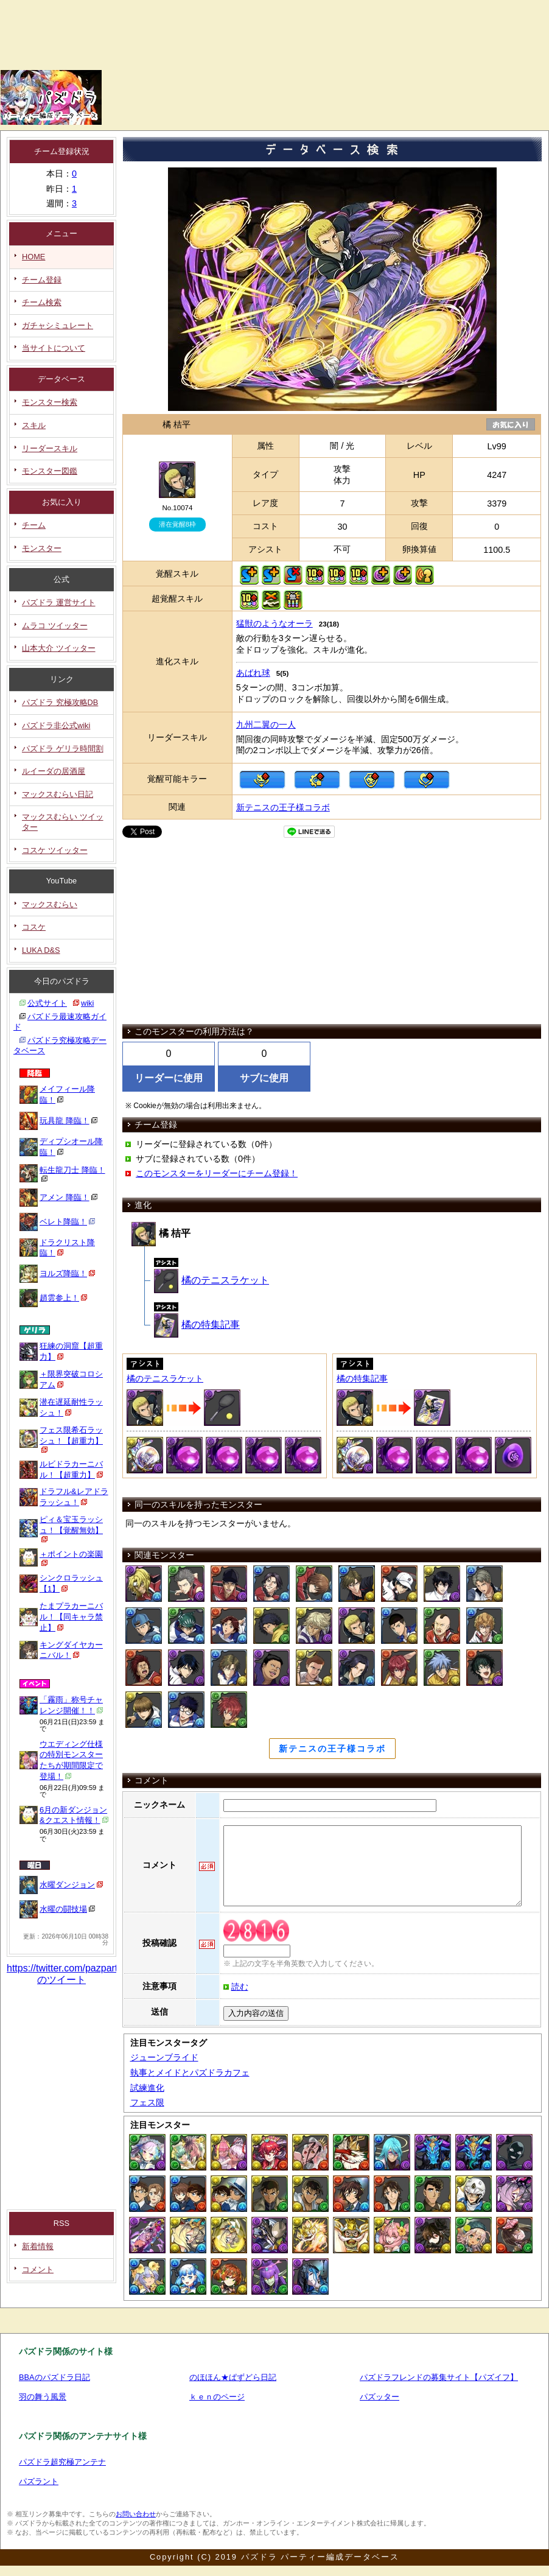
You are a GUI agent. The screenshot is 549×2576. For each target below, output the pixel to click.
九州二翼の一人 (266, 724)
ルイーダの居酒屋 (53, 771)
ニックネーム (159, 1804)
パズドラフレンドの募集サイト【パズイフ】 (439, 2377)
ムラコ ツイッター (55, 625)
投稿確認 (159, 1943)
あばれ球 (253, 673)
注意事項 (159, 1986)
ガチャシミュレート (57, 325)
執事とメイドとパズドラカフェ (190, 2072)
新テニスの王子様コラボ (283, 807)
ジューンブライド (164, 2057)
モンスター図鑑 (49, 471)
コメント (38, 2269)
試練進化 (147, 2088)
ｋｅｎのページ (217, 2396)
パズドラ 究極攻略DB (60, 702)
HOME (33, 256)
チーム (34, 525)
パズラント (38, 2481)
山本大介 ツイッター (59, 648)
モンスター (41, 548)
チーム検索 (41, 302)
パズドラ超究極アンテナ (62, 2461)
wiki (87, 1003)
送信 (159, 2011)
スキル (34, 425)
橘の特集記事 (197, 1324)
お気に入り (509, 424)
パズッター (379, 2396)
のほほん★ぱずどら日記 (232, 2377)
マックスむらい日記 (57, 794)
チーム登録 (41, 279)
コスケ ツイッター (55, 850)
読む (239, 1987)
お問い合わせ (136, 2514)
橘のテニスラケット (211, 1280)
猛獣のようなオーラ (274, 623)
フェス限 (147, 2102)
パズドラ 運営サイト (59, 602)
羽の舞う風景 (42, 2396)
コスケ (34, 927)
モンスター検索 (49, 402)
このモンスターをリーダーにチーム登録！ (217, 1173)
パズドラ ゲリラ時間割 (62, 748)
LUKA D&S (41, 950)
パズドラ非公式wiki (56, 725)
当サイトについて (53, 348)
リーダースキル (49, 448)
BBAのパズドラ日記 (54, 2377)
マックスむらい (49, 904)
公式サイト (47, 1003)
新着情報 (38, 2246)
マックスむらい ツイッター (62, 822)
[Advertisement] (166, 64)
